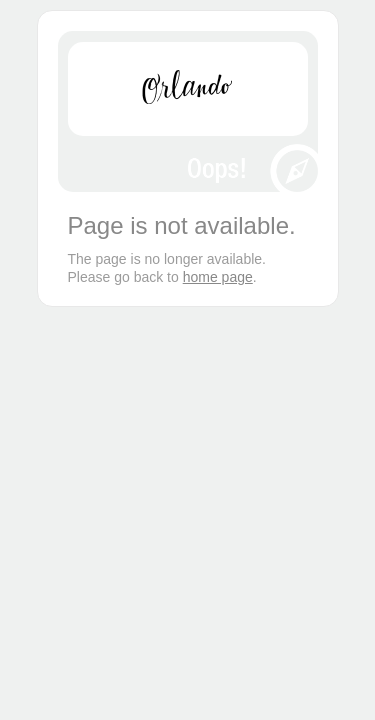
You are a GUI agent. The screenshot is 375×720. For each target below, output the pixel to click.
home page (218, 277)
